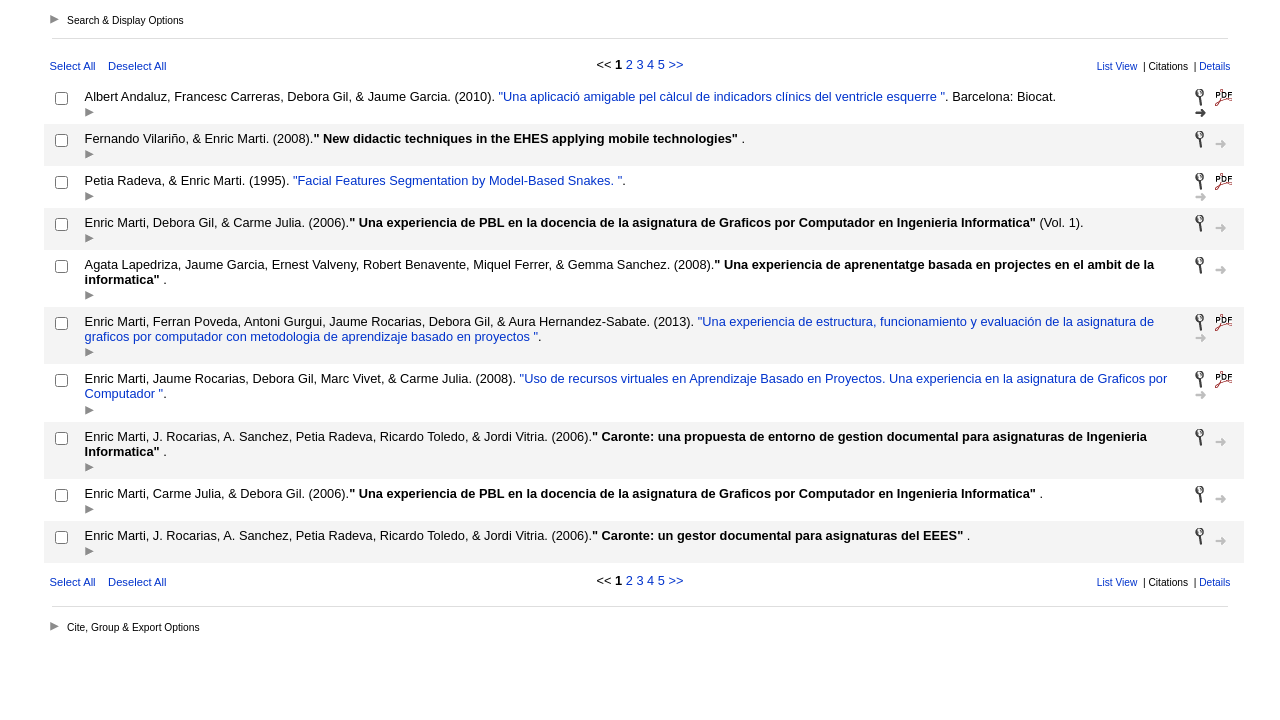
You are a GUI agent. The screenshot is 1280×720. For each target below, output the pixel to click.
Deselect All (137, 66)
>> (675, 64)
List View (1117, 66)
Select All (73, 66)
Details (1214, 66)
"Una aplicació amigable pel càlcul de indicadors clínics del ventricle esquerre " (720, 96)
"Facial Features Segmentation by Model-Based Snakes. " (455, 180)
